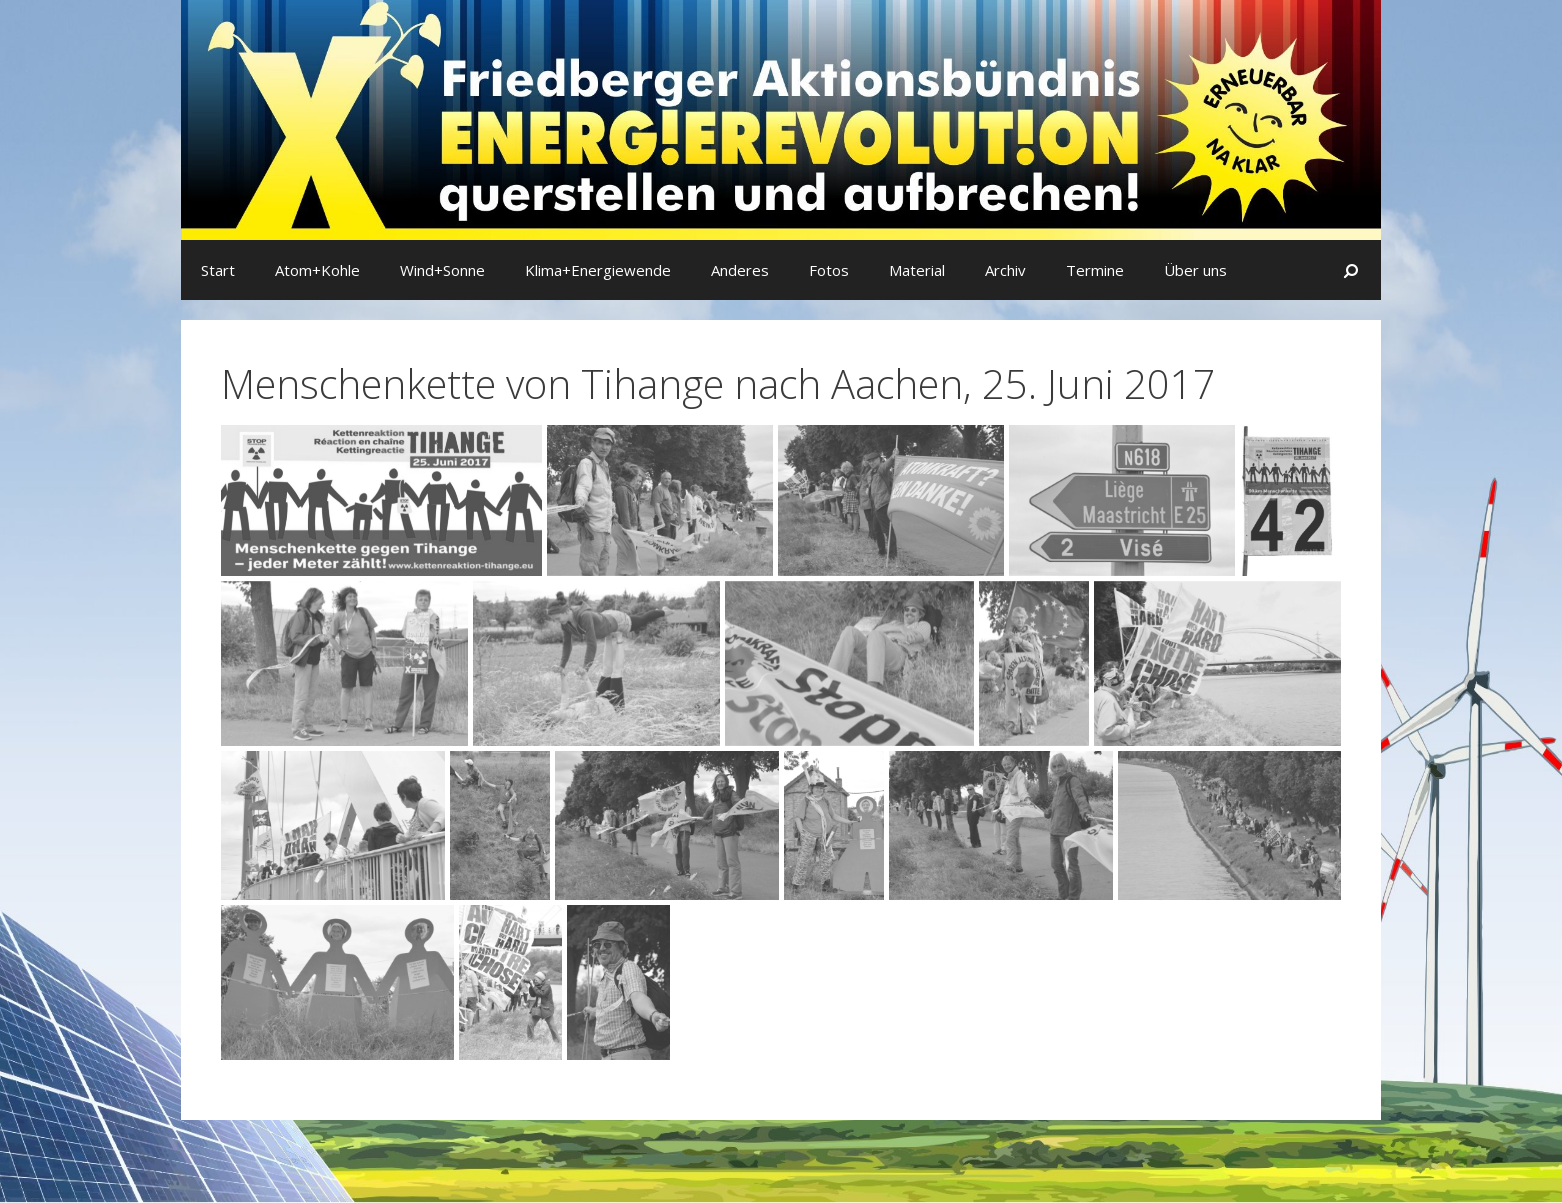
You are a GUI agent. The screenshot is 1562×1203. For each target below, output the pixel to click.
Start (218, 270)
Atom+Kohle (317, 270)
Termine (1095, 270)
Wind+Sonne (442, 270)
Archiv (1005, 270)
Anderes (740, 270)
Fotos (829, 270)
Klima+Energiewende (598, 270)
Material (917, 270)
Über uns (1195, 270)
